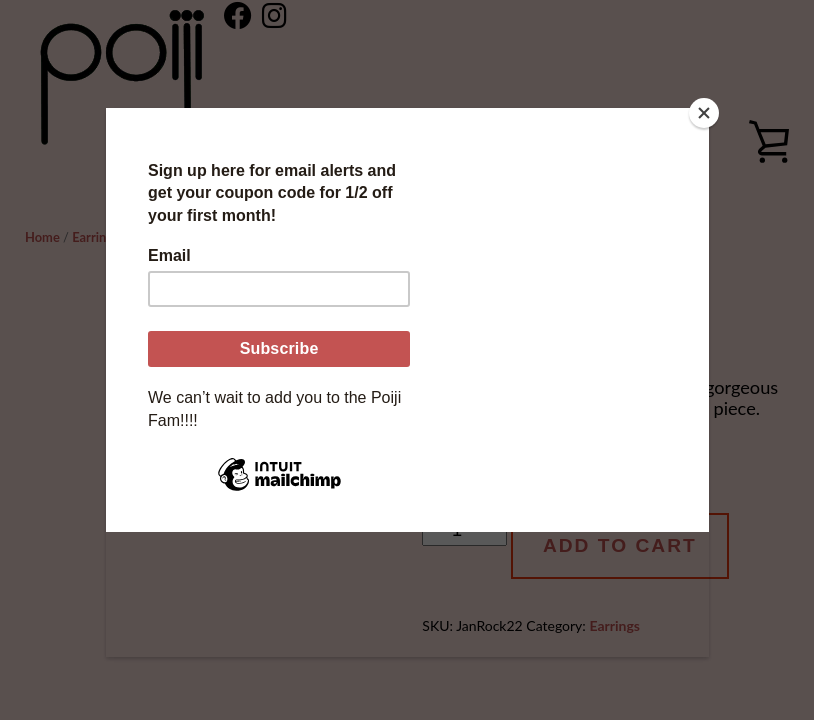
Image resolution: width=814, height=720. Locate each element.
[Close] (704, 113)
